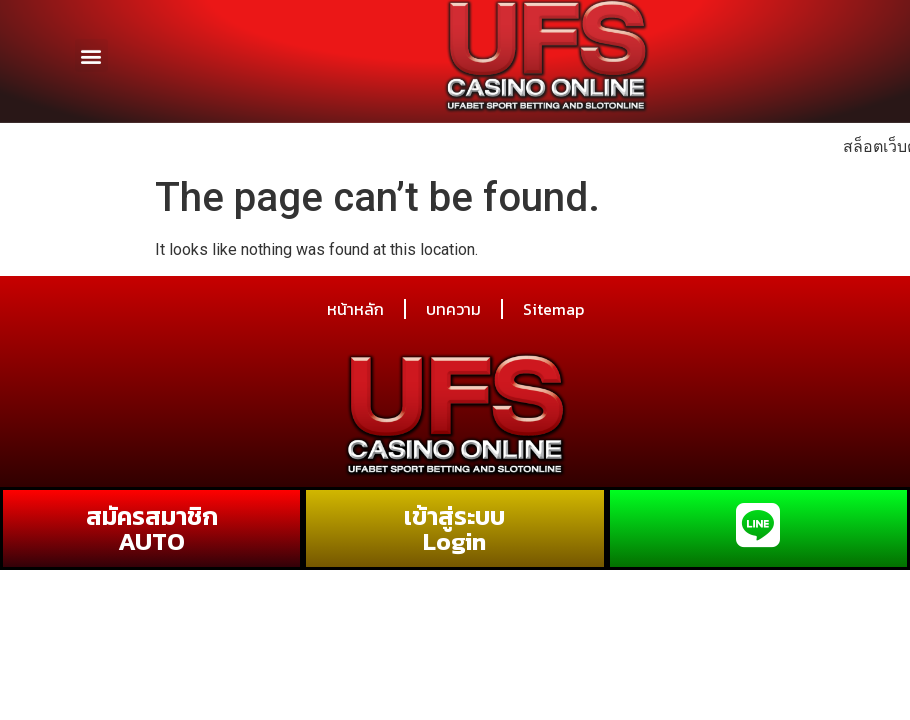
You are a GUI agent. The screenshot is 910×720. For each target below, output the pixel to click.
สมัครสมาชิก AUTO (152, 528)
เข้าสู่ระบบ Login (454, 528)
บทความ (453, 309)
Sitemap (553, 309)
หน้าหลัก (355, 309)
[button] (91, 48)
